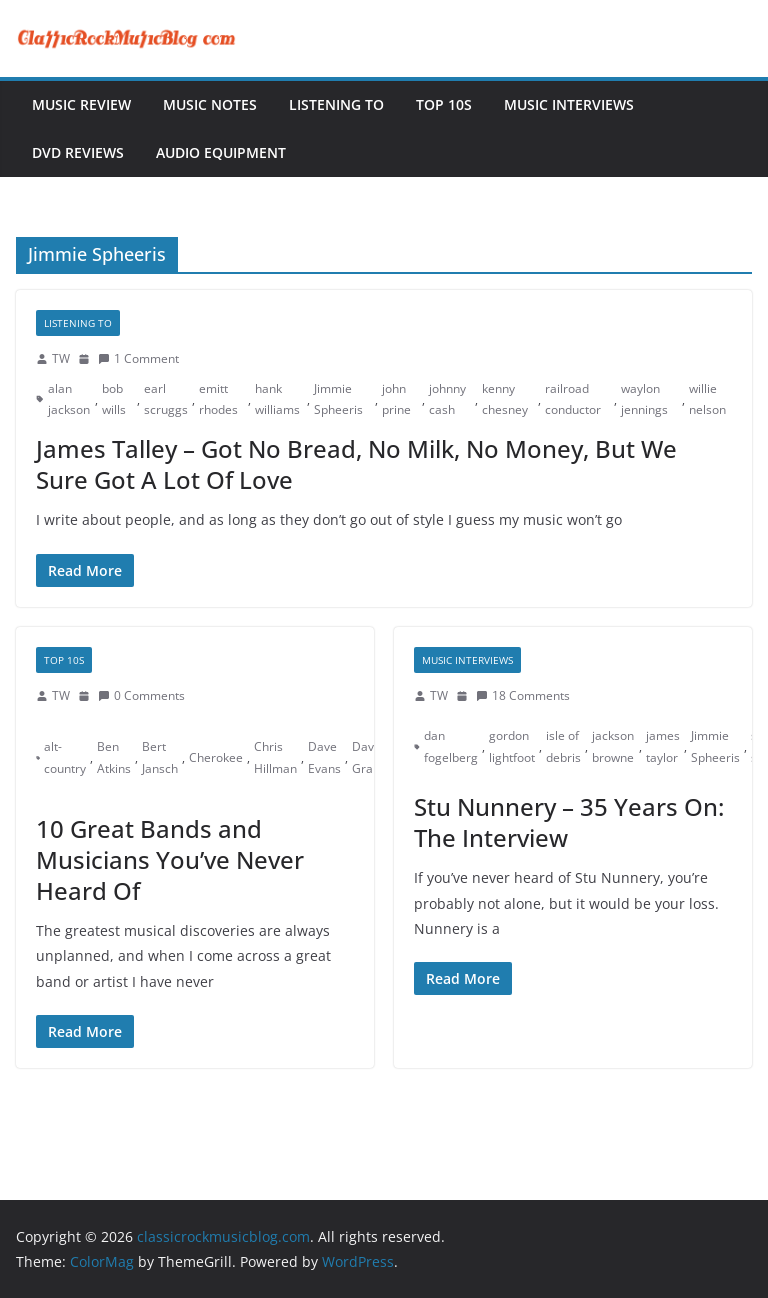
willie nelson (707, 399)
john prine (396, 399)
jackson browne (613, 746)
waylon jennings (644, 399)
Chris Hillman (275, 757)
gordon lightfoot (512, 746)
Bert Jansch (160, 757)
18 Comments (523, 695)
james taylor (663, 746)
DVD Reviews (78, 152)
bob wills (114, 399)
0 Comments (141, 695)
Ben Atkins (114, 757)
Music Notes (210, 104)
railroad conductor (573, 399)
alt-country (65, 757)
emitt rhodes (218, 399)
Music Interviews (569, 104)
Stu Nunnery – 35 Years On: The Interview (569, 822)
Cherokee (216, 757)
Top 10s (444, 104)
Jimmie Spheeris (338, 399)
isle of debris (563, 746)
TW (61, 358)
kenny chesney (505, 399)
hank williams (277, 399)
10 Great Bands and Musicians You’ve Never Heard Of (170, 859)
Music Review (81, 104)
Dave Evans (324, 757)
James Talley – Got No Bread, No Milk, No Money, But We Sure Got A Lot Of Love (356, 464)
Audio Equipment (221, 152)
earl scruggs (166, 399)
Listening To (336, 104)
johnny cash (447, 399)
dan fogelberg (451, 746)
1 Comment (138, 358)
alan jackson (69, 399)
